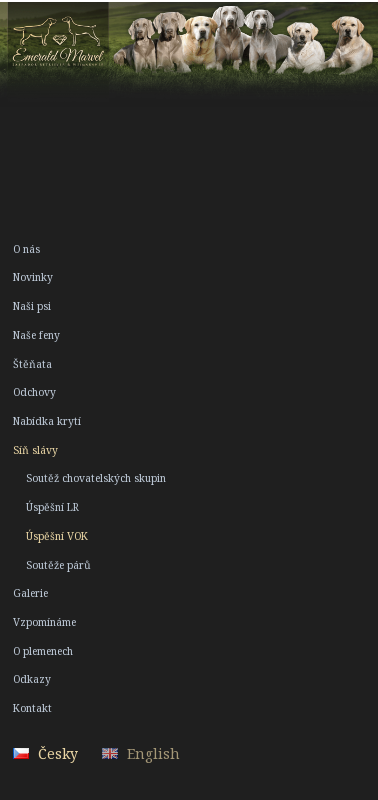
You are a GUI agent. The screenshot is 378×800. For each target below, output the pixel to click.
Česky (58, 753)
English (153, 753)
